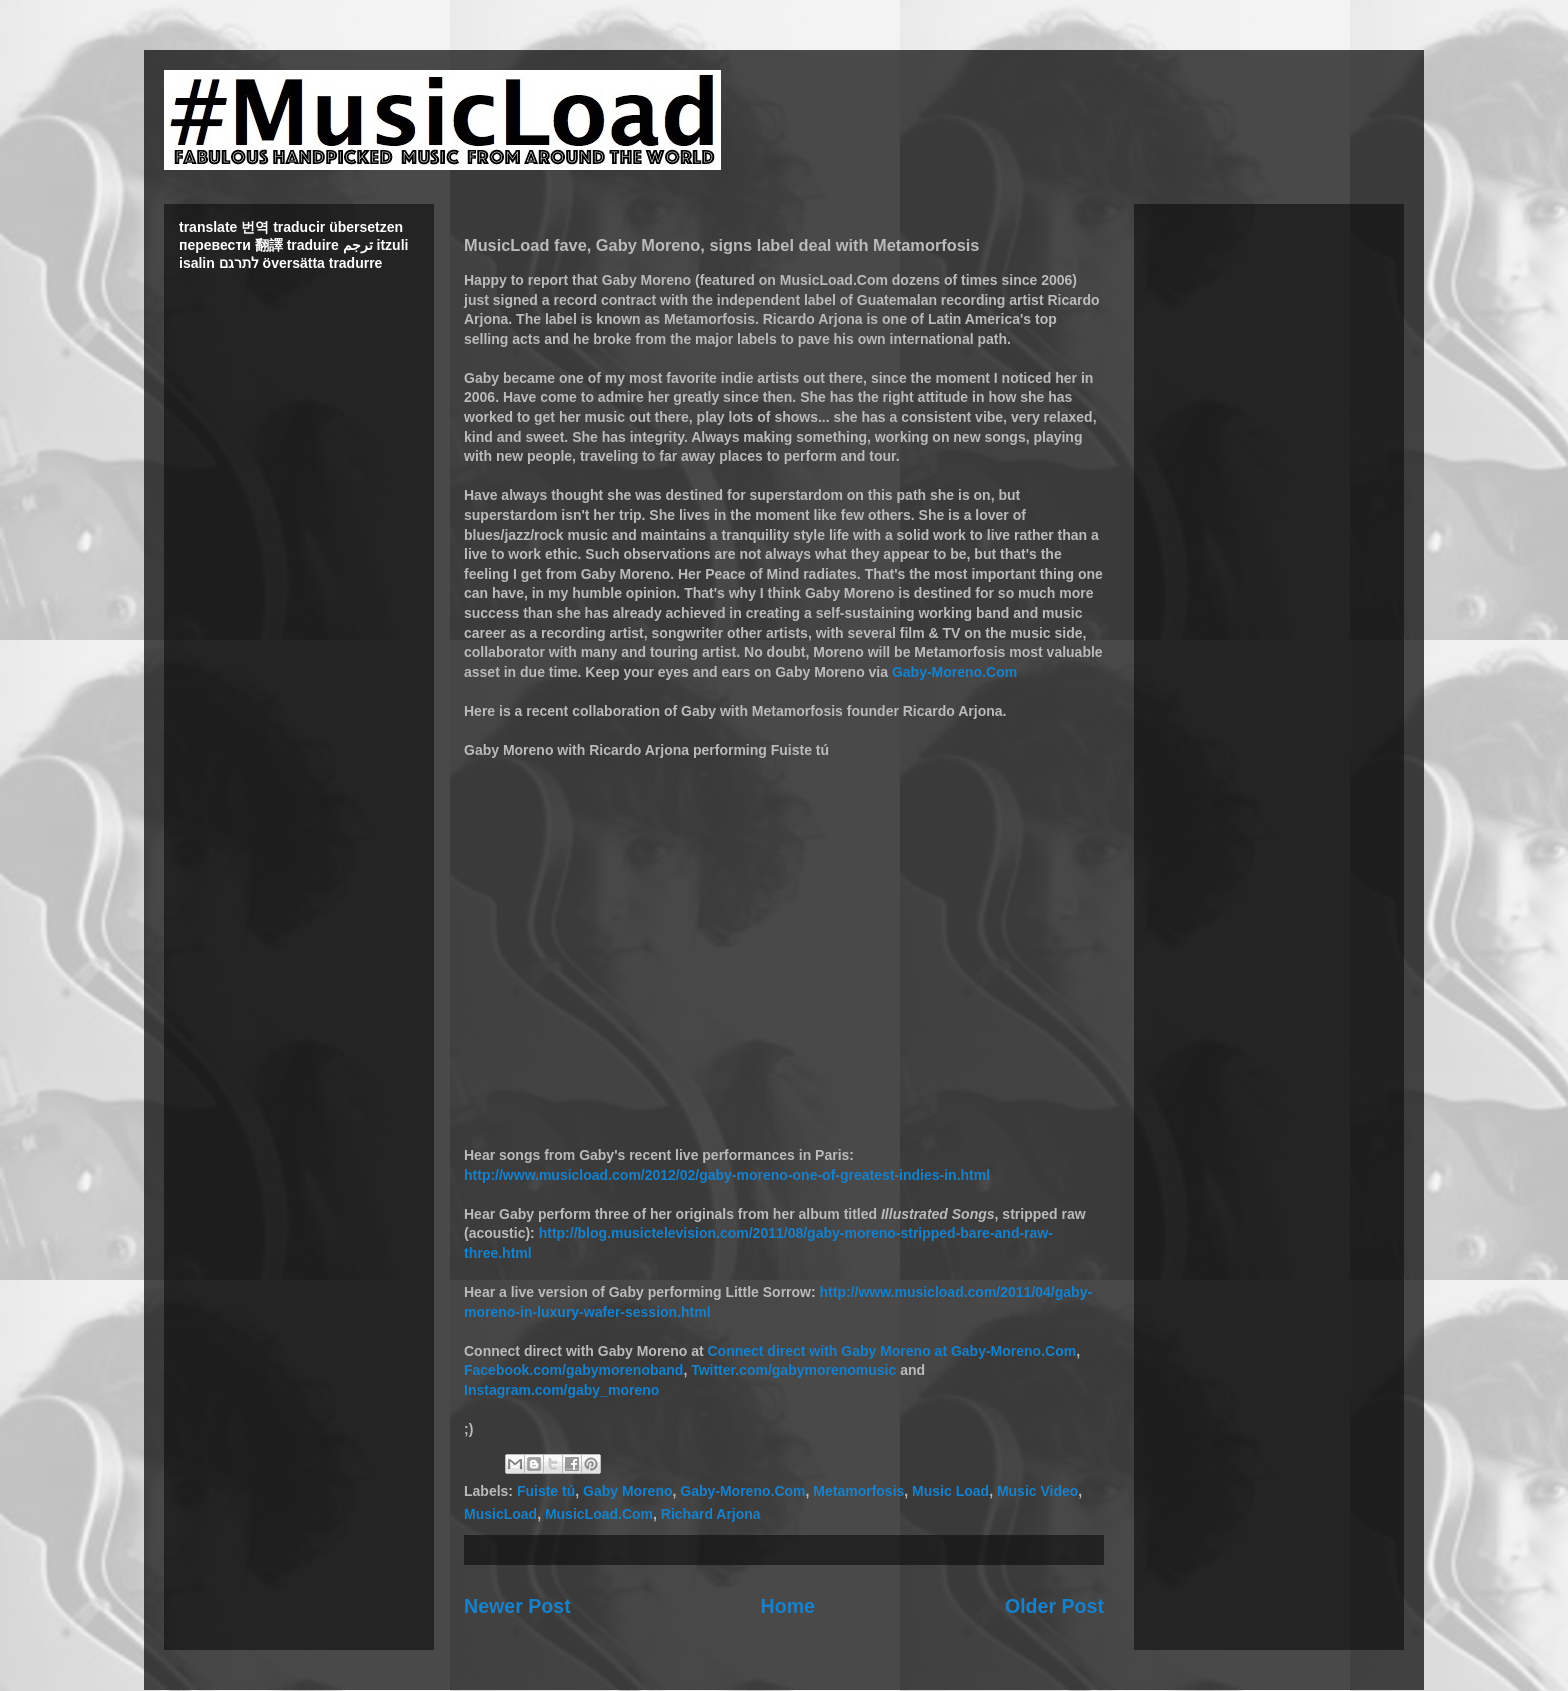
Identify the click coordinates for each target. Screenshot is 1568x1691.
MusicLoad (500, 1514)
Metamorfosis (858, 1491)
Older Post (1054, 1606)
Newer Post (517, 1606)
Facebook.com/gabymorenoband (573, 1370)
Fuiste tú (546, 1491)
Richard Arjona (711, 1514)
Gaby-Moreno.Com (954, 672)
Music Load (950, 1491)
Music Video (1037, 1491)
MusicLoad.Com (599, 1514)
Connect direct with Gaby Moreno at (828, 1351)
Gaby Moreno (627, 1491)
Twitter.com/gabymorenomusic (793, 1370)
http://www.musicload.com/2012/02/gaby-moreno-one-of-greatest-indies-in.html (727, 1175)
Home (788, 1606)
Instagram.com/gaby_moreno (561, 1390)
